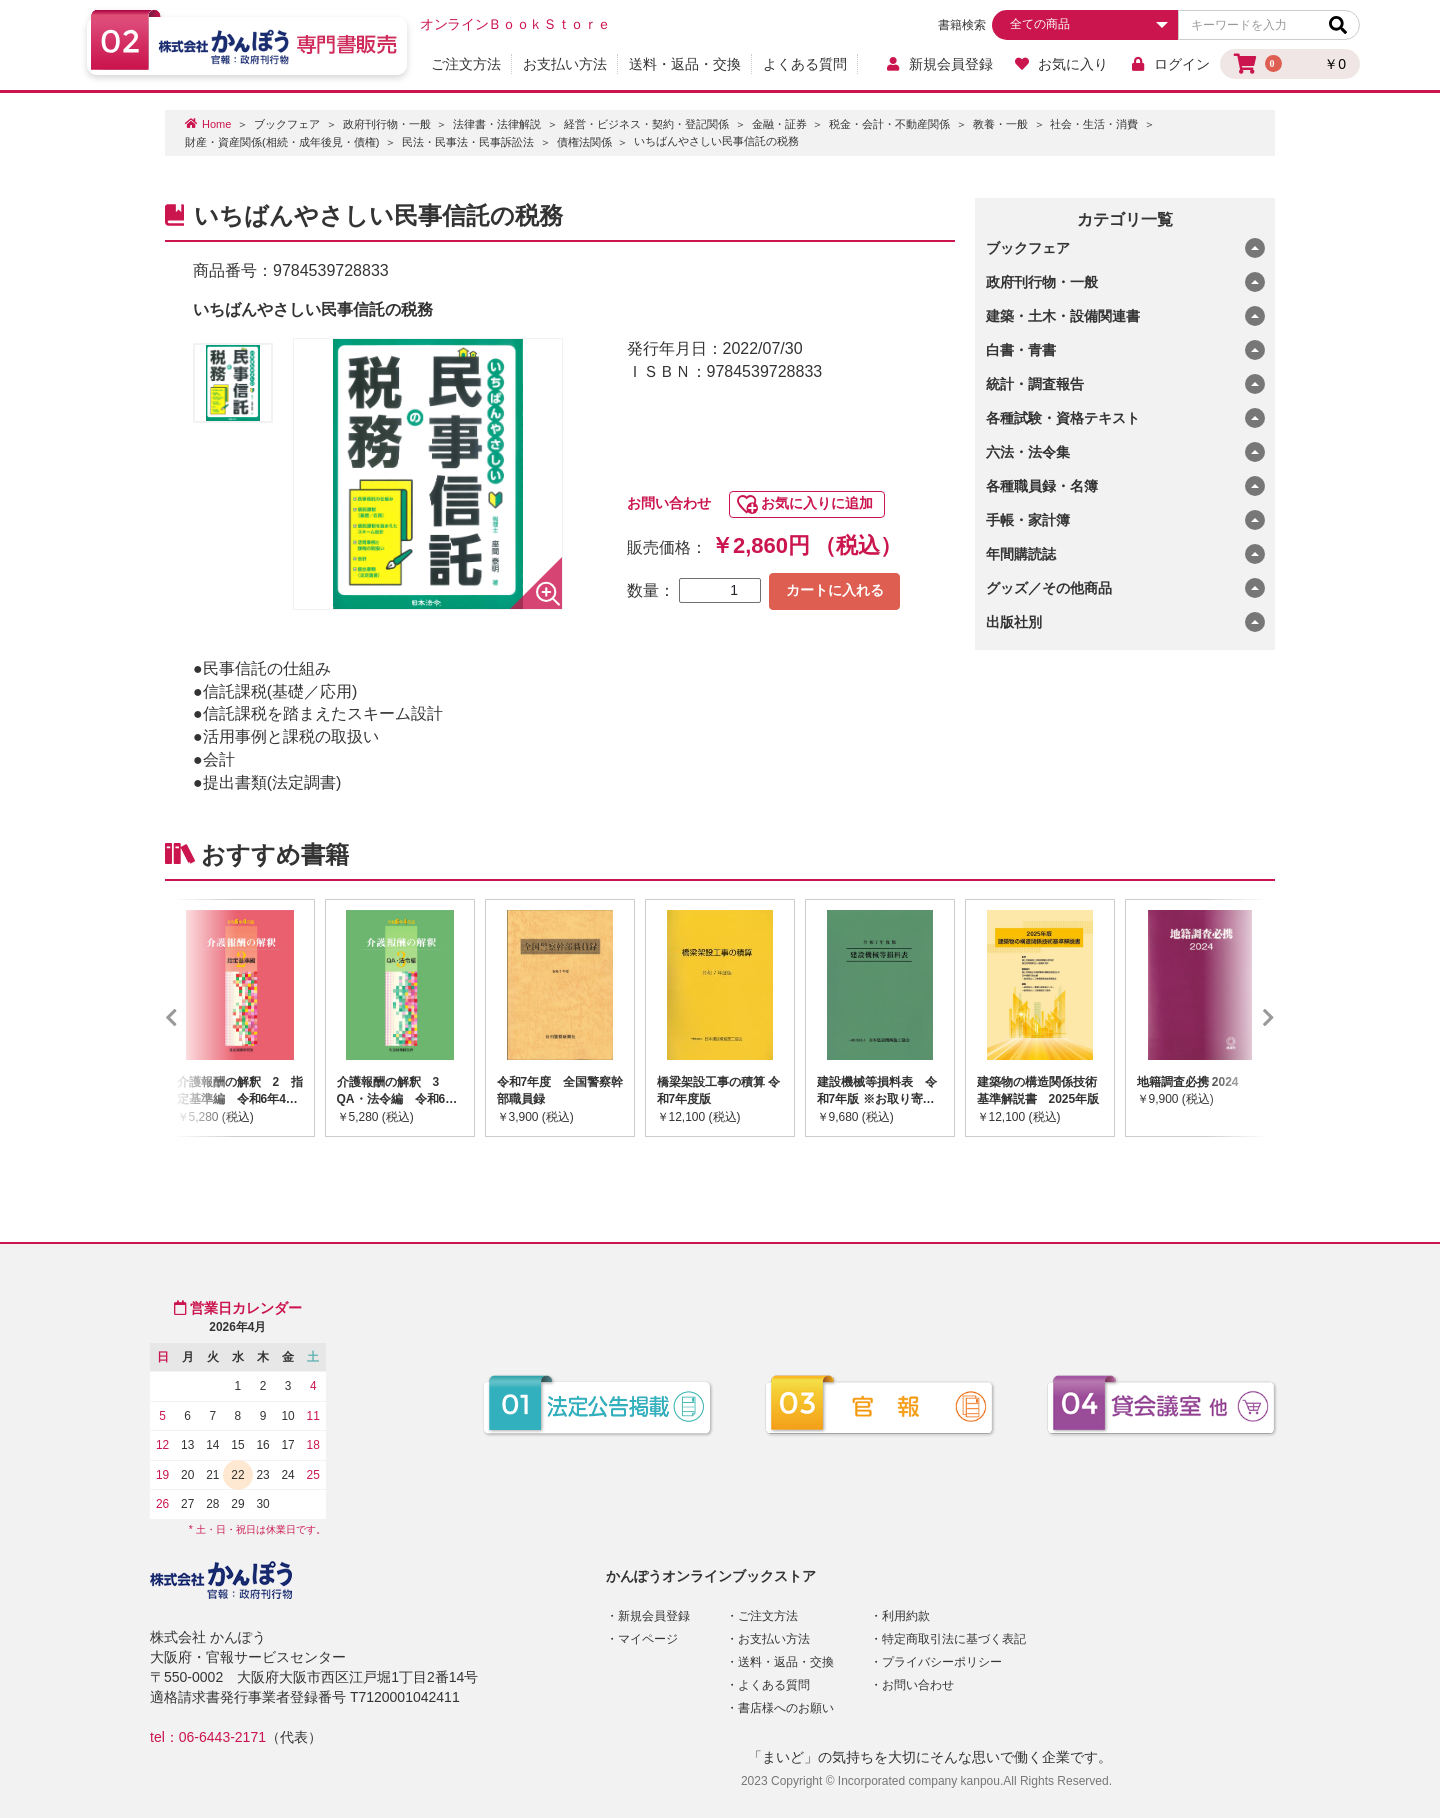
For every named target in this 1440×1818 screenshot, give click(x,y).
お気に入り (1061, 64)
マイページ (648, 1639)
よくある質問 (805, 64)
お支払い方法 (565, 64)
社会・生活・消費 (1094, 124)
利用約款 (906, 1616)
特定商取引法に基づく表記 (954, 1639)
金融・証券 (779, 124)
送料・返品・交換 (685, 64)
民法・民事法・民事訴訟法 (468, 142)
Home (216, 124)
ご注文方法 (466, 64)
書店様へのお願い (786, 1708)
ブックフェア (287, 124)
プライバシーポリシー (942, 1662)
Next (1239, 1018)
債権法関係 (584, 142)
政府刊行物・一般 (387, 124)
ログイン (1169, 64)
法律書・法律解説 (497, 124)
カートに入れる (835, 590)
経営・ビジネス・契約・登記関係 (646, 124)
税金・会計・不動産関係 (889, 124)
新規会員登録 (938, 64)
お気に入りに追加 (817, 503)
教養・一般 (1000, 124)
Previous (201, 1018)
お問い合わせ (669, 503)
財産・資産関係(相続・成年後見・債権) (282, 142)
